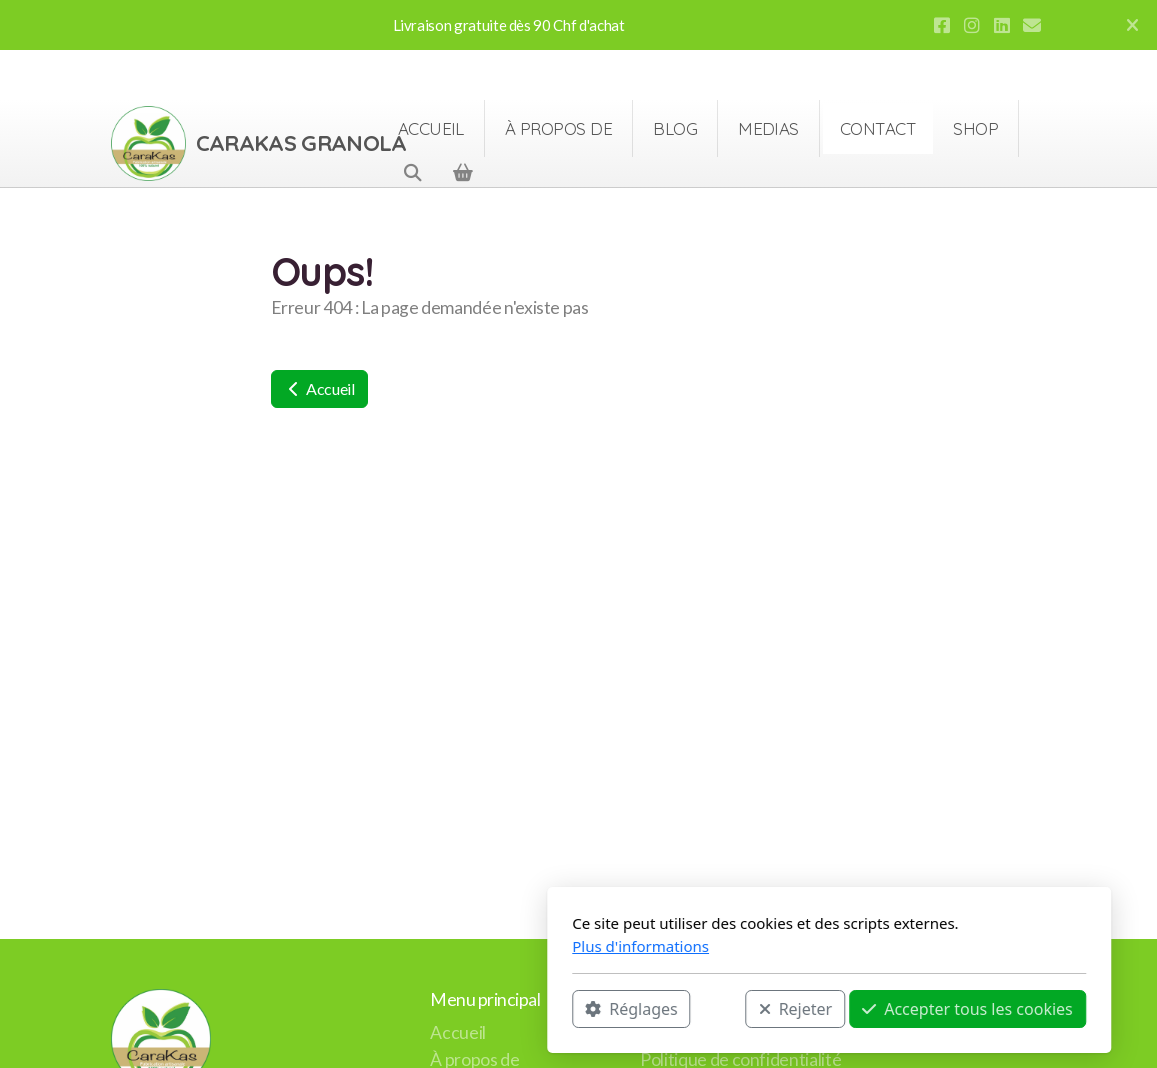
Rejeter (545, 1009)
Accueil (319, 388)
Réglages (381, 1009)
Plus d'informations (390, 946)
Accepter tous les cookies (717, 1009)
